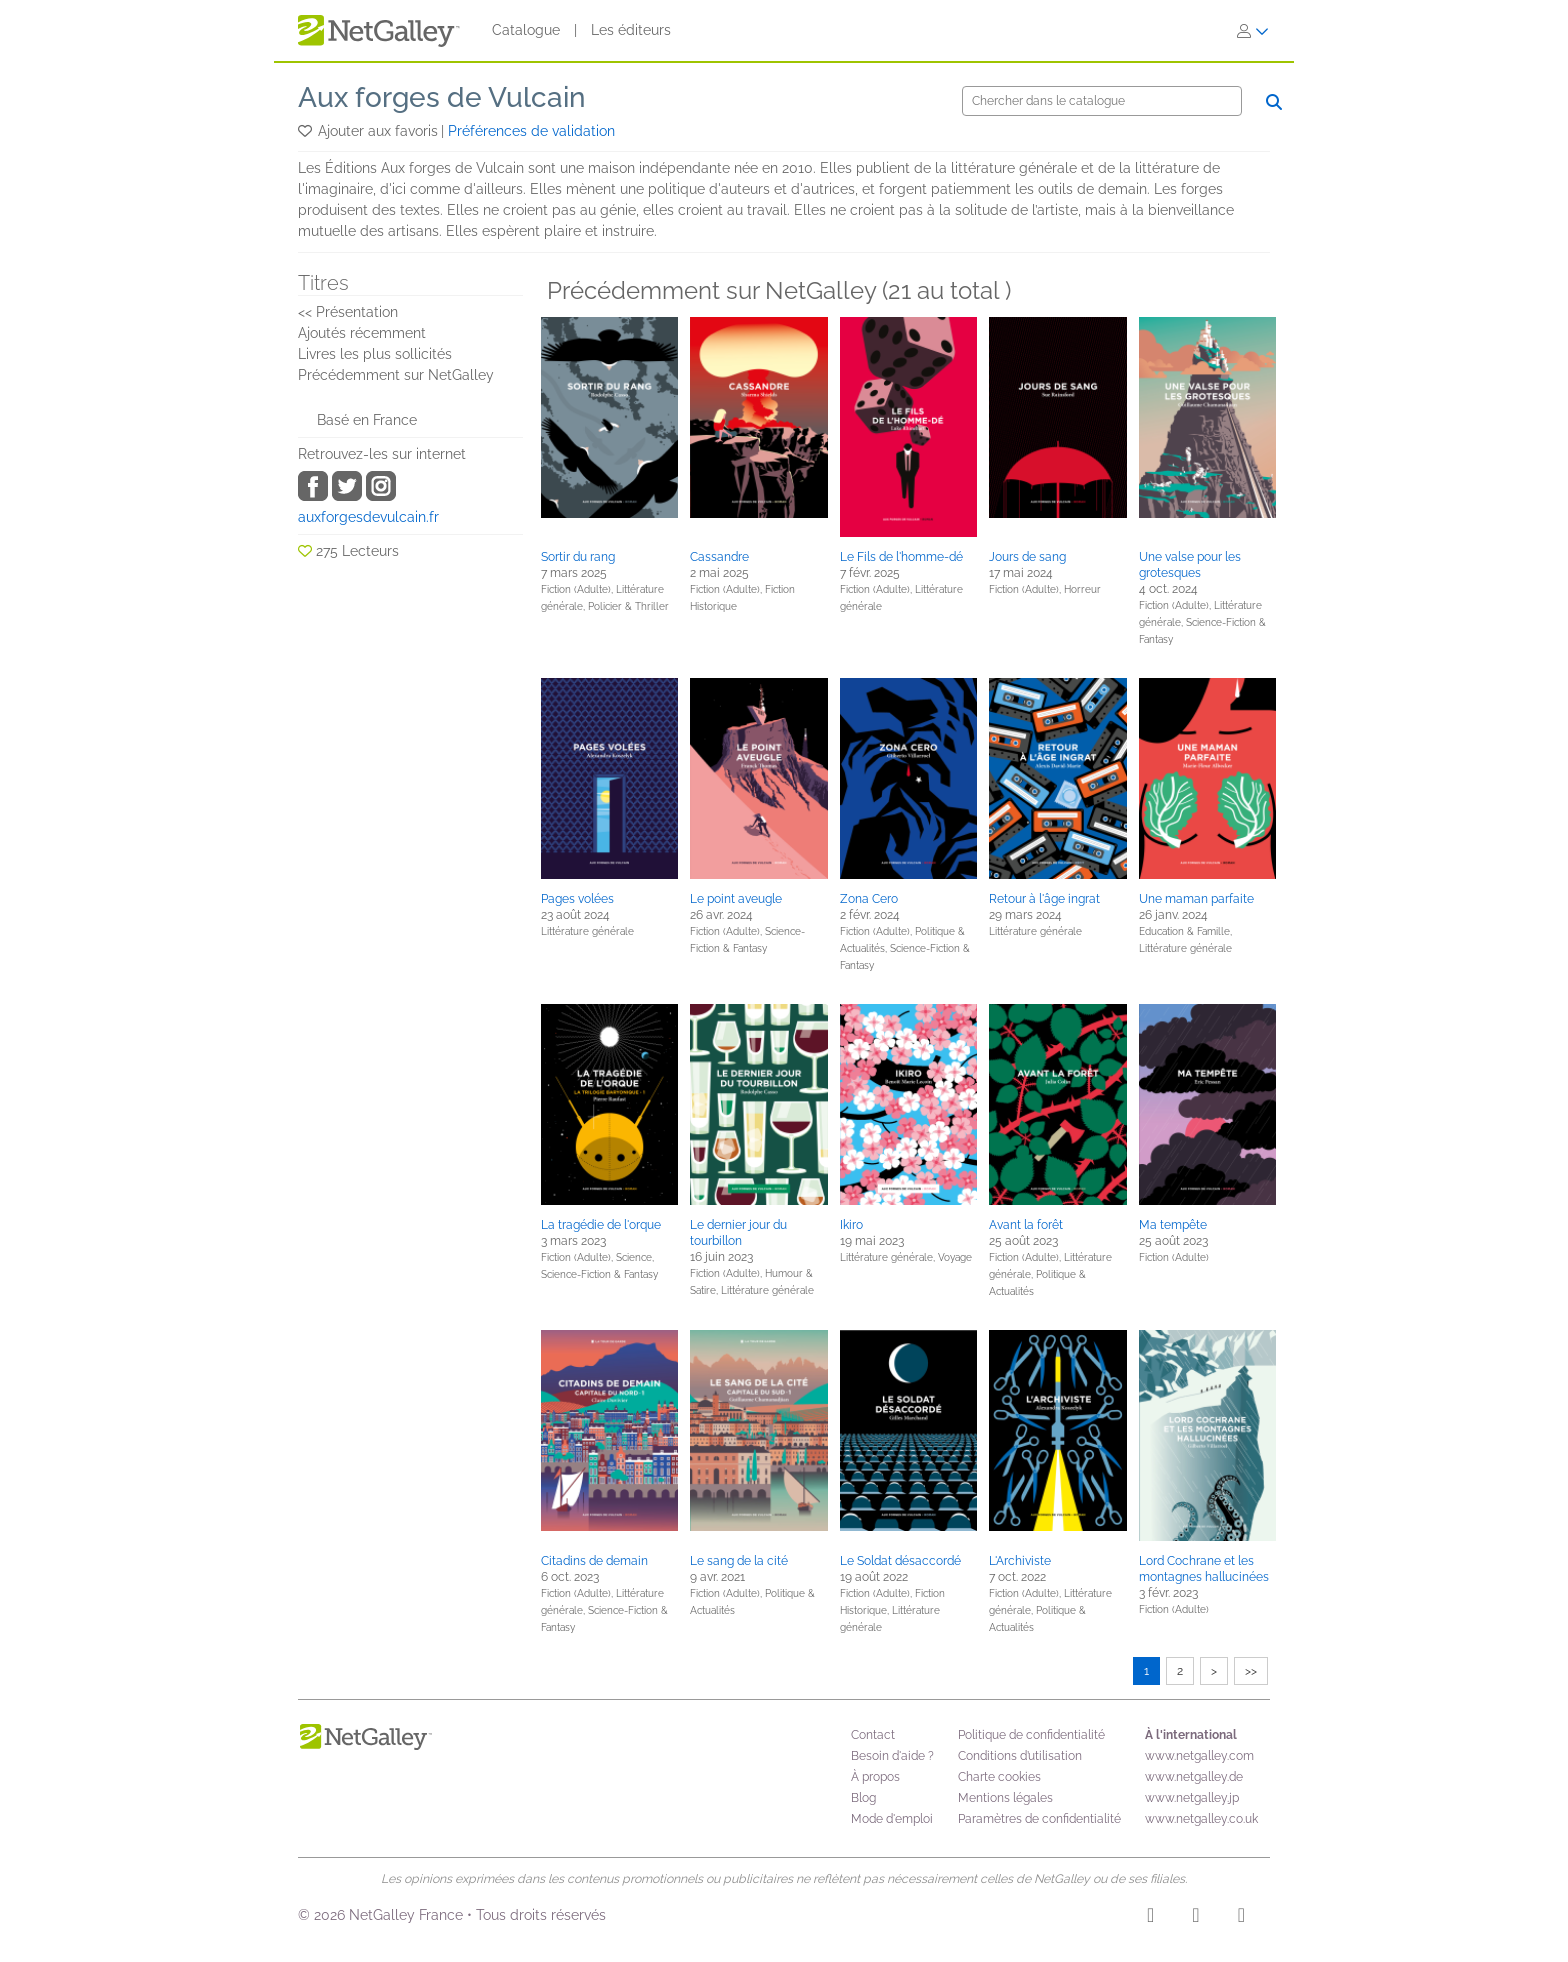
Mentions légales (1005, 1798)
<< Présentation (348, 312)
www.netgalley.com (1199, 1756)
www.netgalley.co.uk (1201, 1819)
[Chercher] (1102, 101)
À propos (875, 1777)
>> (1251, 1671)
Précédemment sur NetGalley (396, 375)
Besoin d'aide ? (892, 1756)
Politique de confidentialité (1031, 1735)
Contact (873, 1735)
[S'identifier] (1253, 31)
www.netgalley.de (1194, 1777)
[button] (306, 131)
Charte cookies (999, 1777)
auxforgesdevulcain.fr (368, 517)
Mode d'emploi (892, 1819)
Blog (863, 1798)
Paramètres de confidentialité (1039, 1819)
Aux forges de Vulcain (442, 97)
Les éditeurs (631, 30)
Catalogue (526, 30)
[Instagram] (1150, 1918)
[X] (1241, 1918)
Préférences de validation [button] (531, 131)
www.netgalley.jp (1192, 1798)
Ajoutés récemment (362, 333)
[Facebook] (1195, 1918)
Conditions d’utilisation (1020, 1756)
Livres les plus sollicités (375, 354)
